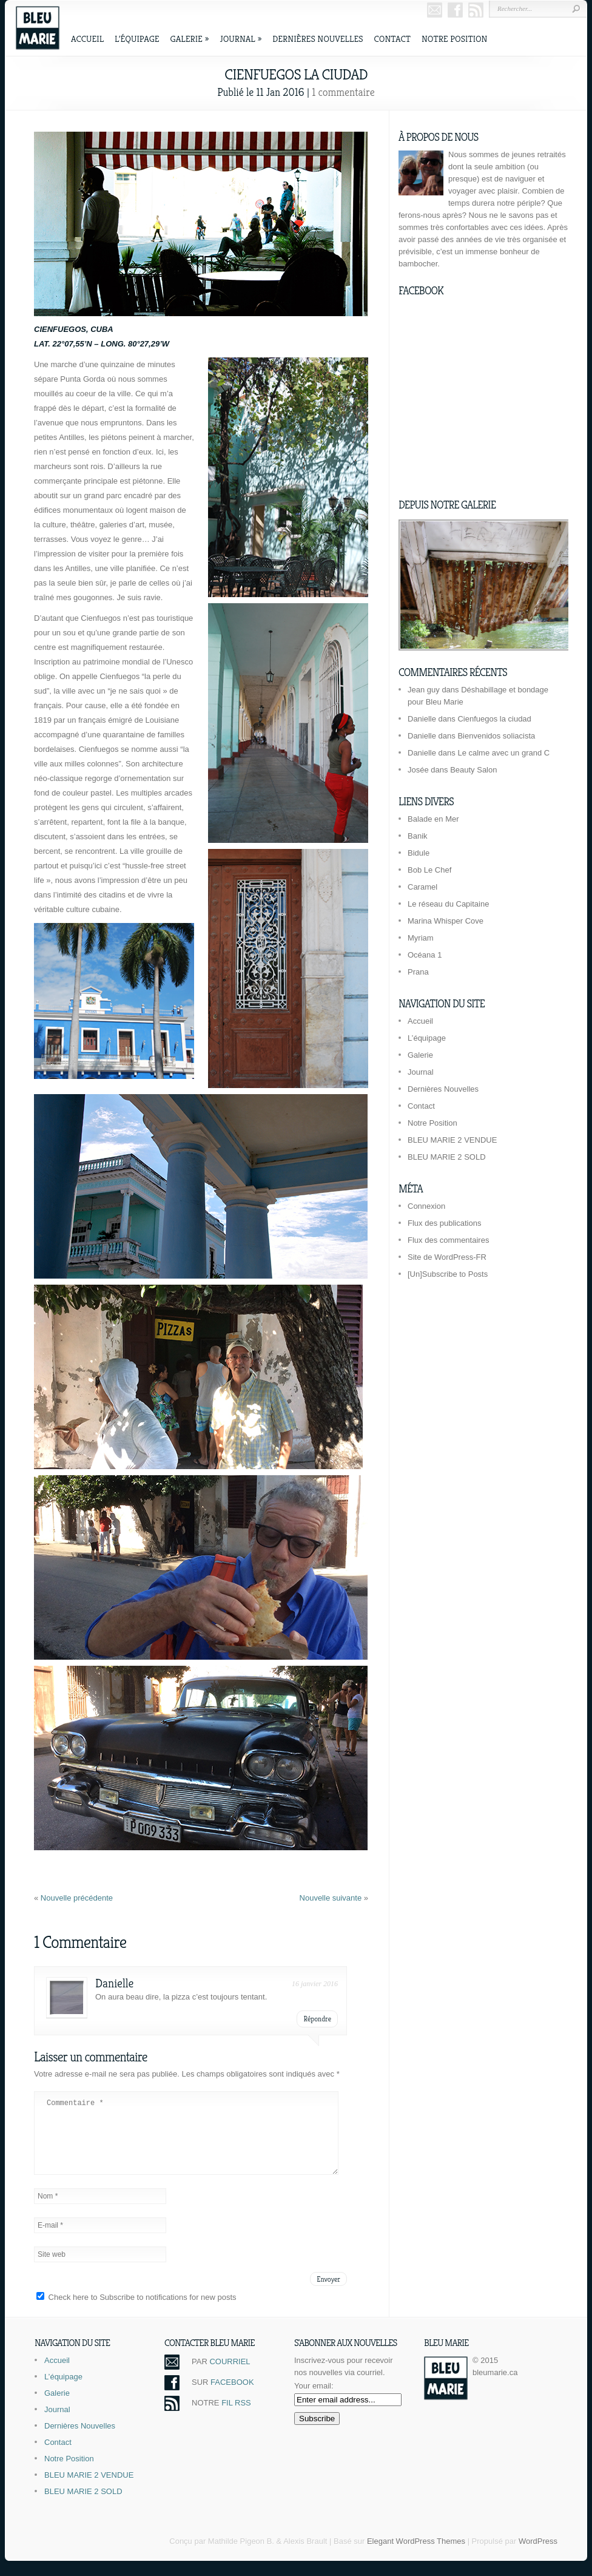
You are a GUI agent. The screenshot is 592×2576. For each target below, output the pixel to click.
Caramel (422, 886)
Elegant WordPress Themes (416, 2555)
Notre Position (454, 38)
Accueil (87, 38)
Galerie (189, 38)
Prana (418, 971)
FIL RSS (236, 2417)
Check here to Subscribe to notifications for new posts (136, 2311)
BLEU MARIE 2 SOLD (447, 1156)
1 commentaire (343, 92)
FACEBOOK (232, 2396)
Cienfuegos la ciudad (494, 718)
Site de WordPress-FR (447, 1257)
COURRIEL (229, 2376)
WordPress (538, 2555)
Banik (418, 835)
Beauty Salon (473, 769)
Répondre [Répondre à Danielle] (317, 2018)
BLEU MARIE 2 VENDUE (452, 1139)
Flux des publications (444, 1223)
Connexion (426, 1206)
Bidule (418, 852)
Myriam (421, 937)
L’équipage (137, 38)
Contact (392, 38)
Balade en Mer (433, 818)
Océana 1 (425, 954)
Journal (240, 38)
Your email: (314, 2400)
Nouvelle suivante (332, 1897)
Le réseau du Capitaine (448, 903)
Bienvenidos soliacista (496, 735)
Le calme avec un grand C (503, 752)
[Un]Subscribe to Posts (448, 1274)
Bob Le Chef (429, 869)
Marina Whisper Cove (445, 920)
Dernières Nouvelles (317, 38)
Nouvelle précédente (77, 1897)
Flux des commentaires (448, 1240)
